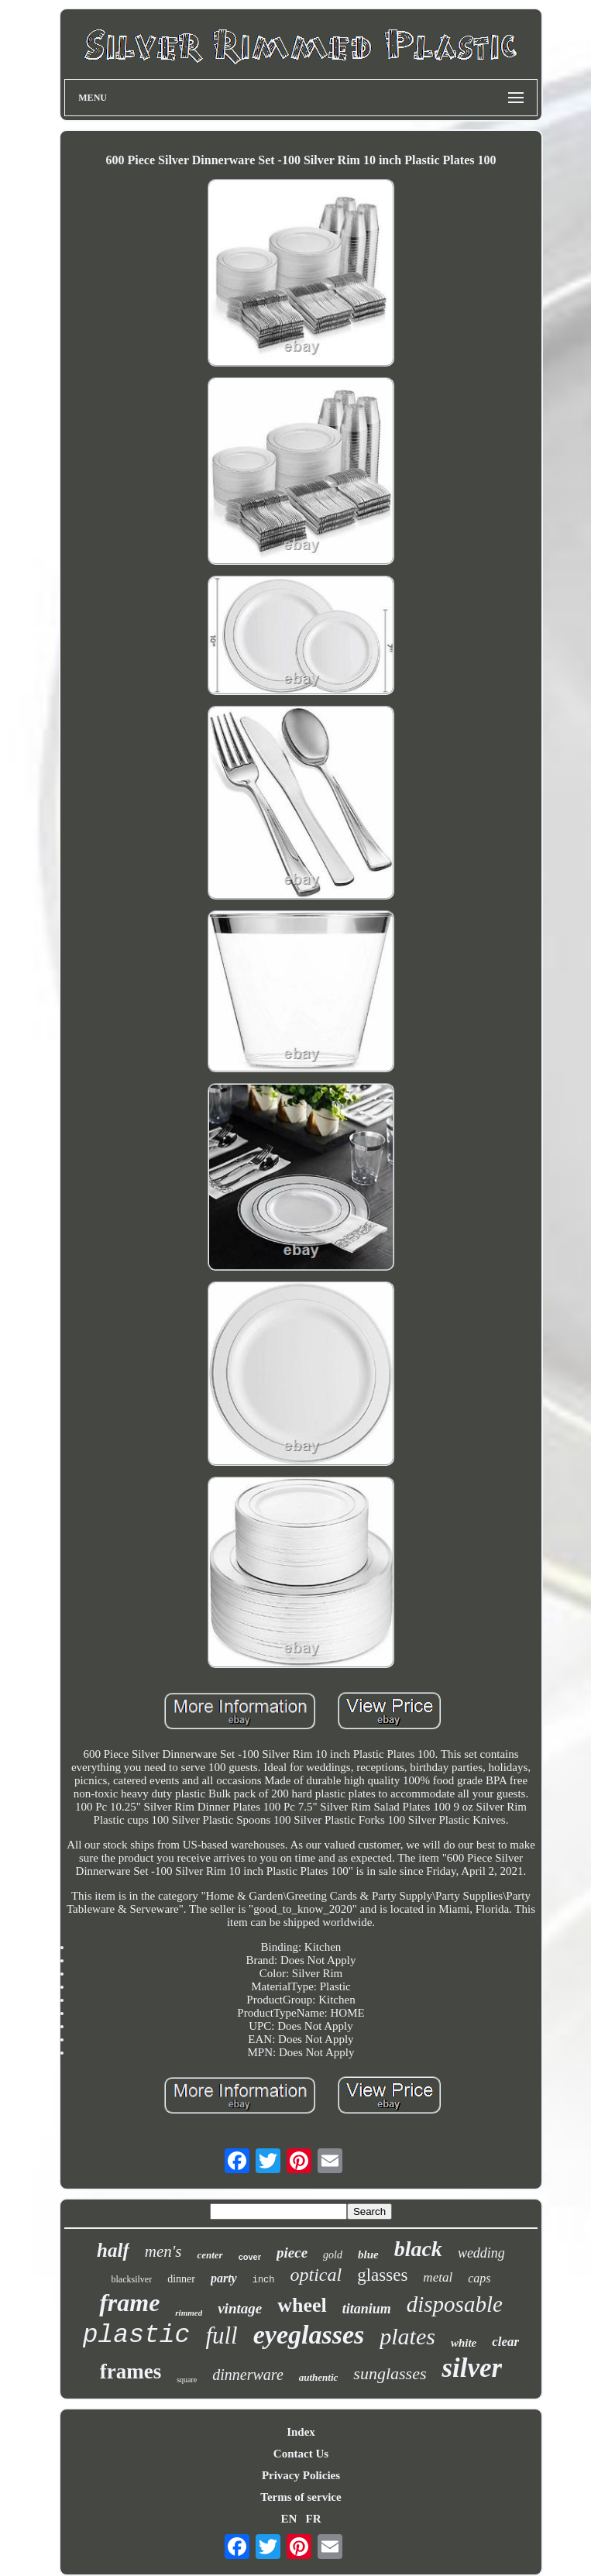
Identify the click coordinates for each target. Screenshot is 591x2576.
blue (368, 2254)
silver (472, 2368)
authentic (318, 2377)
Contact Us (300, 2453)
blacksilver (132, 2279)
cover (250, 2256)
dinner (181, 2279)
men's (163, 2251)
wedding (481, 2253)
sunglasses (389, 2373)
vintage (240, 2308)
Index (301, 2432)
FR (313, 2518)
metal (437, 2277)
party (224, 2278)
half (113, 2250)
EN (288, 2518)
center (209, 2255)
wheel (302, 2305)
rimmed (188, 2312)
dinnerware (247, 2374)
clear (505, 2341)
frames (130, 2371)
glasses (382, 2275)
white (463, 2343)
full (221, 2335)
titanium (366, 2308)
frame (129, 2302)
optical (316, 2275)
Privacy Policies (301, 2475)
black (418, 2249)
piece (292, 2252)
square (187, 2379)
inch (264, 2280)
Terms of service (300, 2497)
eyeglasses (309, 2334)
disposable (455, 2304)
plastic (137, 2335)
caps (479, 2278)
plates (407, 2336)
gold (332, 2255)
